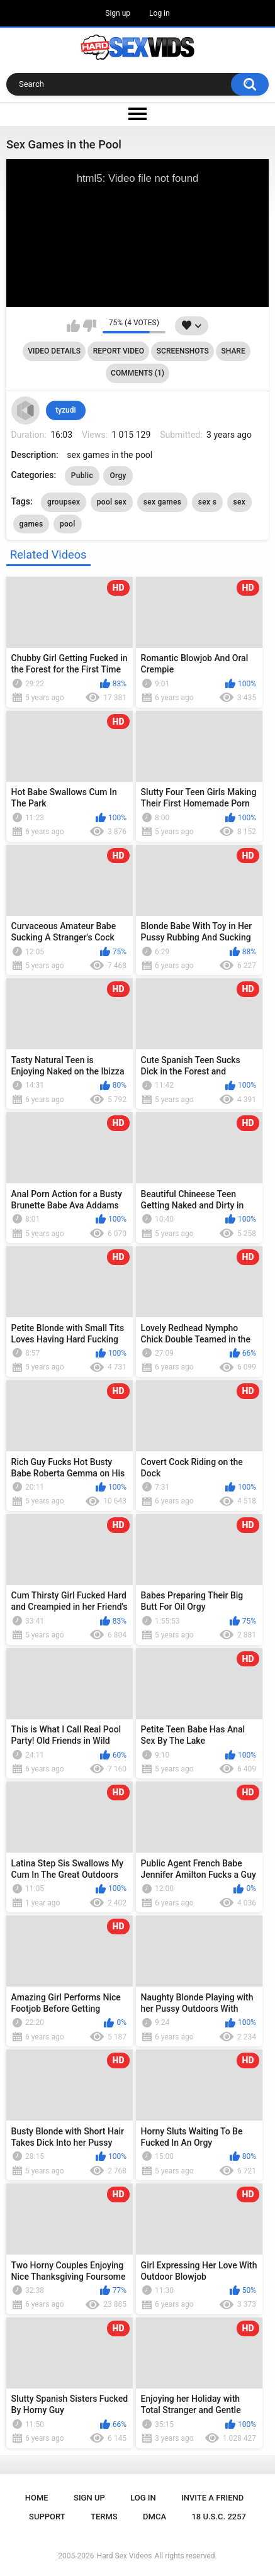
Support (47, 2516)
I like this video (73, 326)
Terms (104, 2516)
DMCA (154, 2516)
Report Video (118, 351)
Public (82, 475)
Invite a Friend (212, 2497)
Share (233, 351)
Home (36, 2497)
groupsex (63, 502)
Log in (159, 13)
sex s (207, 502)
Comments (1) (137, 373)
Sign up (117, 13)
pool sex (111, 502)
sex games (162, 502)
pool (68, 524)
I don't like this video (89, 326)
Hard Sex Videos (124, 2555)
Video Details (54, 351)
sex (239, 502)
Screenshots (183, 351)
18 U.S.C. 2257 (218, 2516)
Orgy (117, 475)
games (31, 524)
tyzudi (65, 410)
